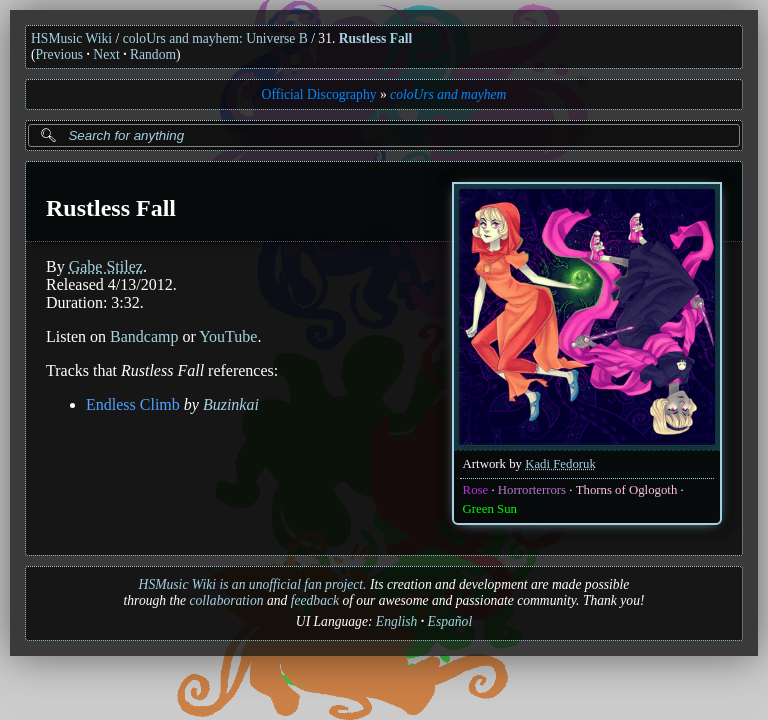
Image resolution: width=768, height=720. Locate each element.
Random (153, 54)
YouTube (228, 336)
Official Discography (319, 94)
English (397, 621)
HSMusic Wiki (71, 38)
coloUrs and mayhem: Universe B (215, 38)
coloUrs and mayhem (448, 94)
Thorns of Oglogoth (627, 490)
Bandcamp (144, 336)
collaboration (226, 600)
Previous (60, 54)
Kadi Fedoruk (560, 464)
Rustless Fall (376, 38)
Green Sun (490, 509)
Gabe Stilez (106, 266)
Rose (476, 490)
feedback (315, 600)
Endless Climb (133, 404)
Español (450, 621)
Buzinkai (231, 404)
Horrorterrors (532, 490)
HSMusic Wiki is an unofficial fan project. (253, 584)
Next (106, 54)
